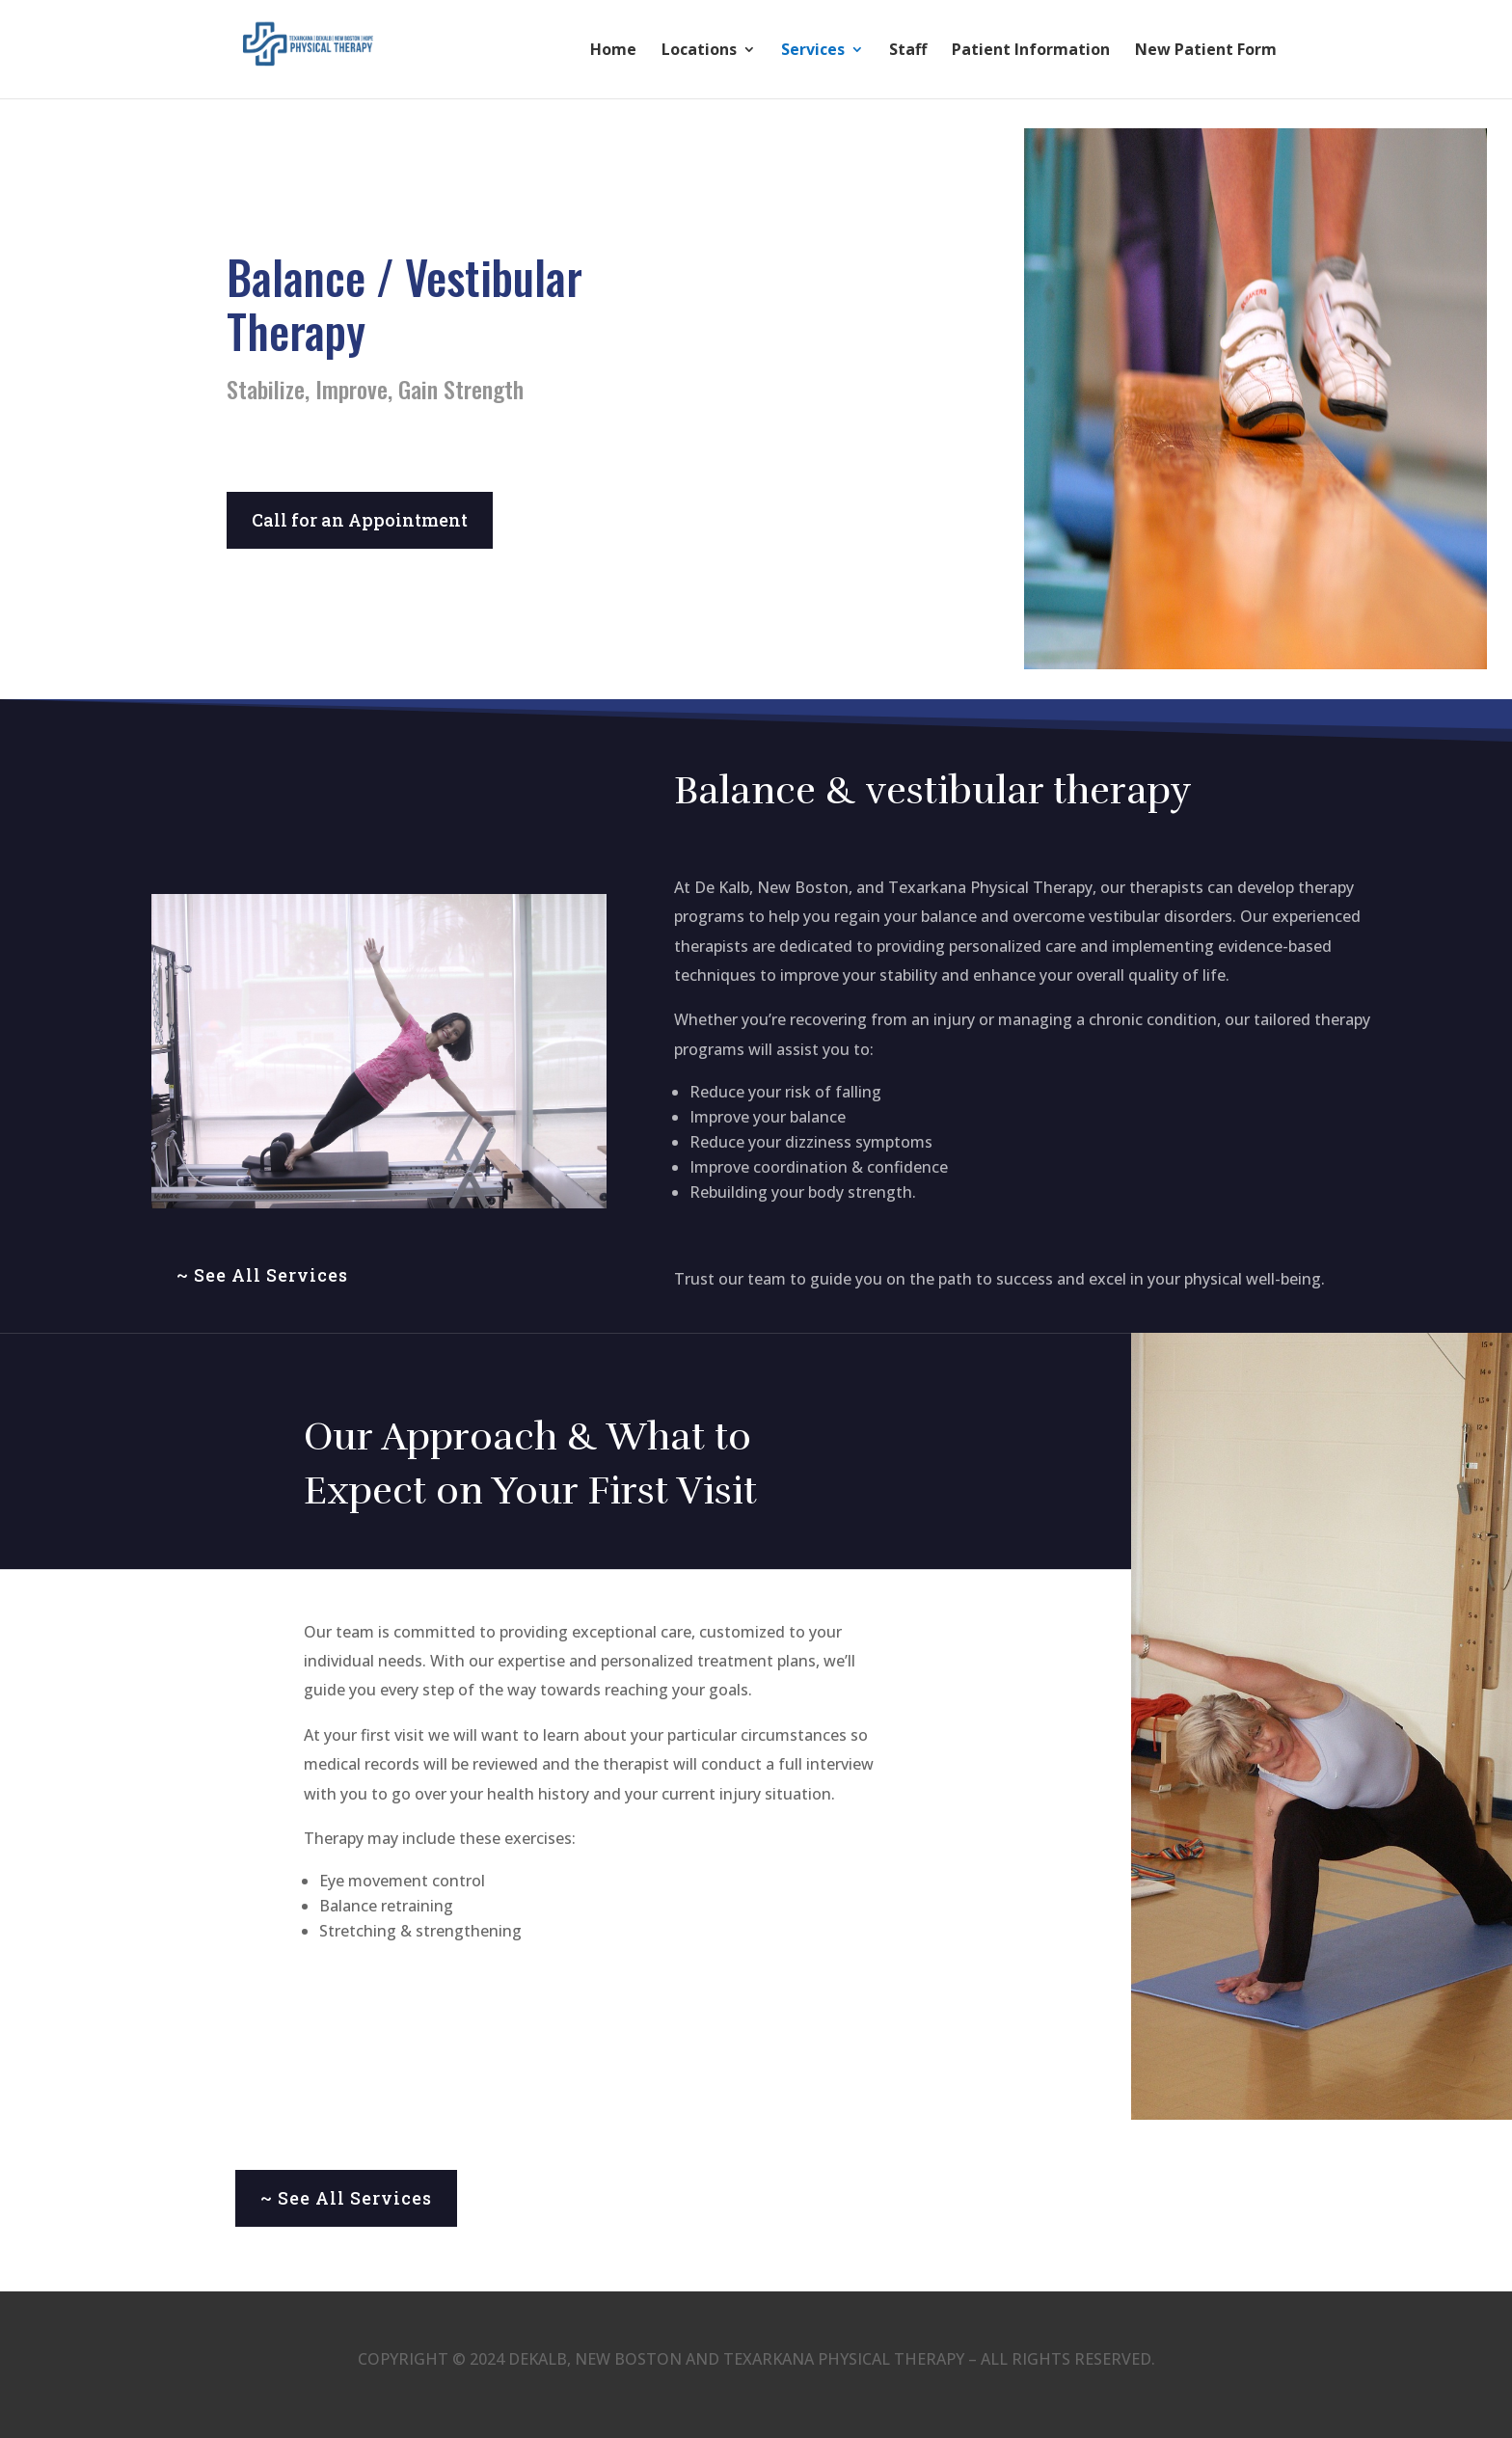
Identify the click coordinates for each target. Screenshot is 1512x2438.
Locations (699, 51)
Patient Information (1031, 51)
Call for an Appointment (360, 519)
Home (613, 51)
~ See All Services (262, 1275)
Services (813, 51)
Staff (908, 51)
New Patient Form (1206, 51)
